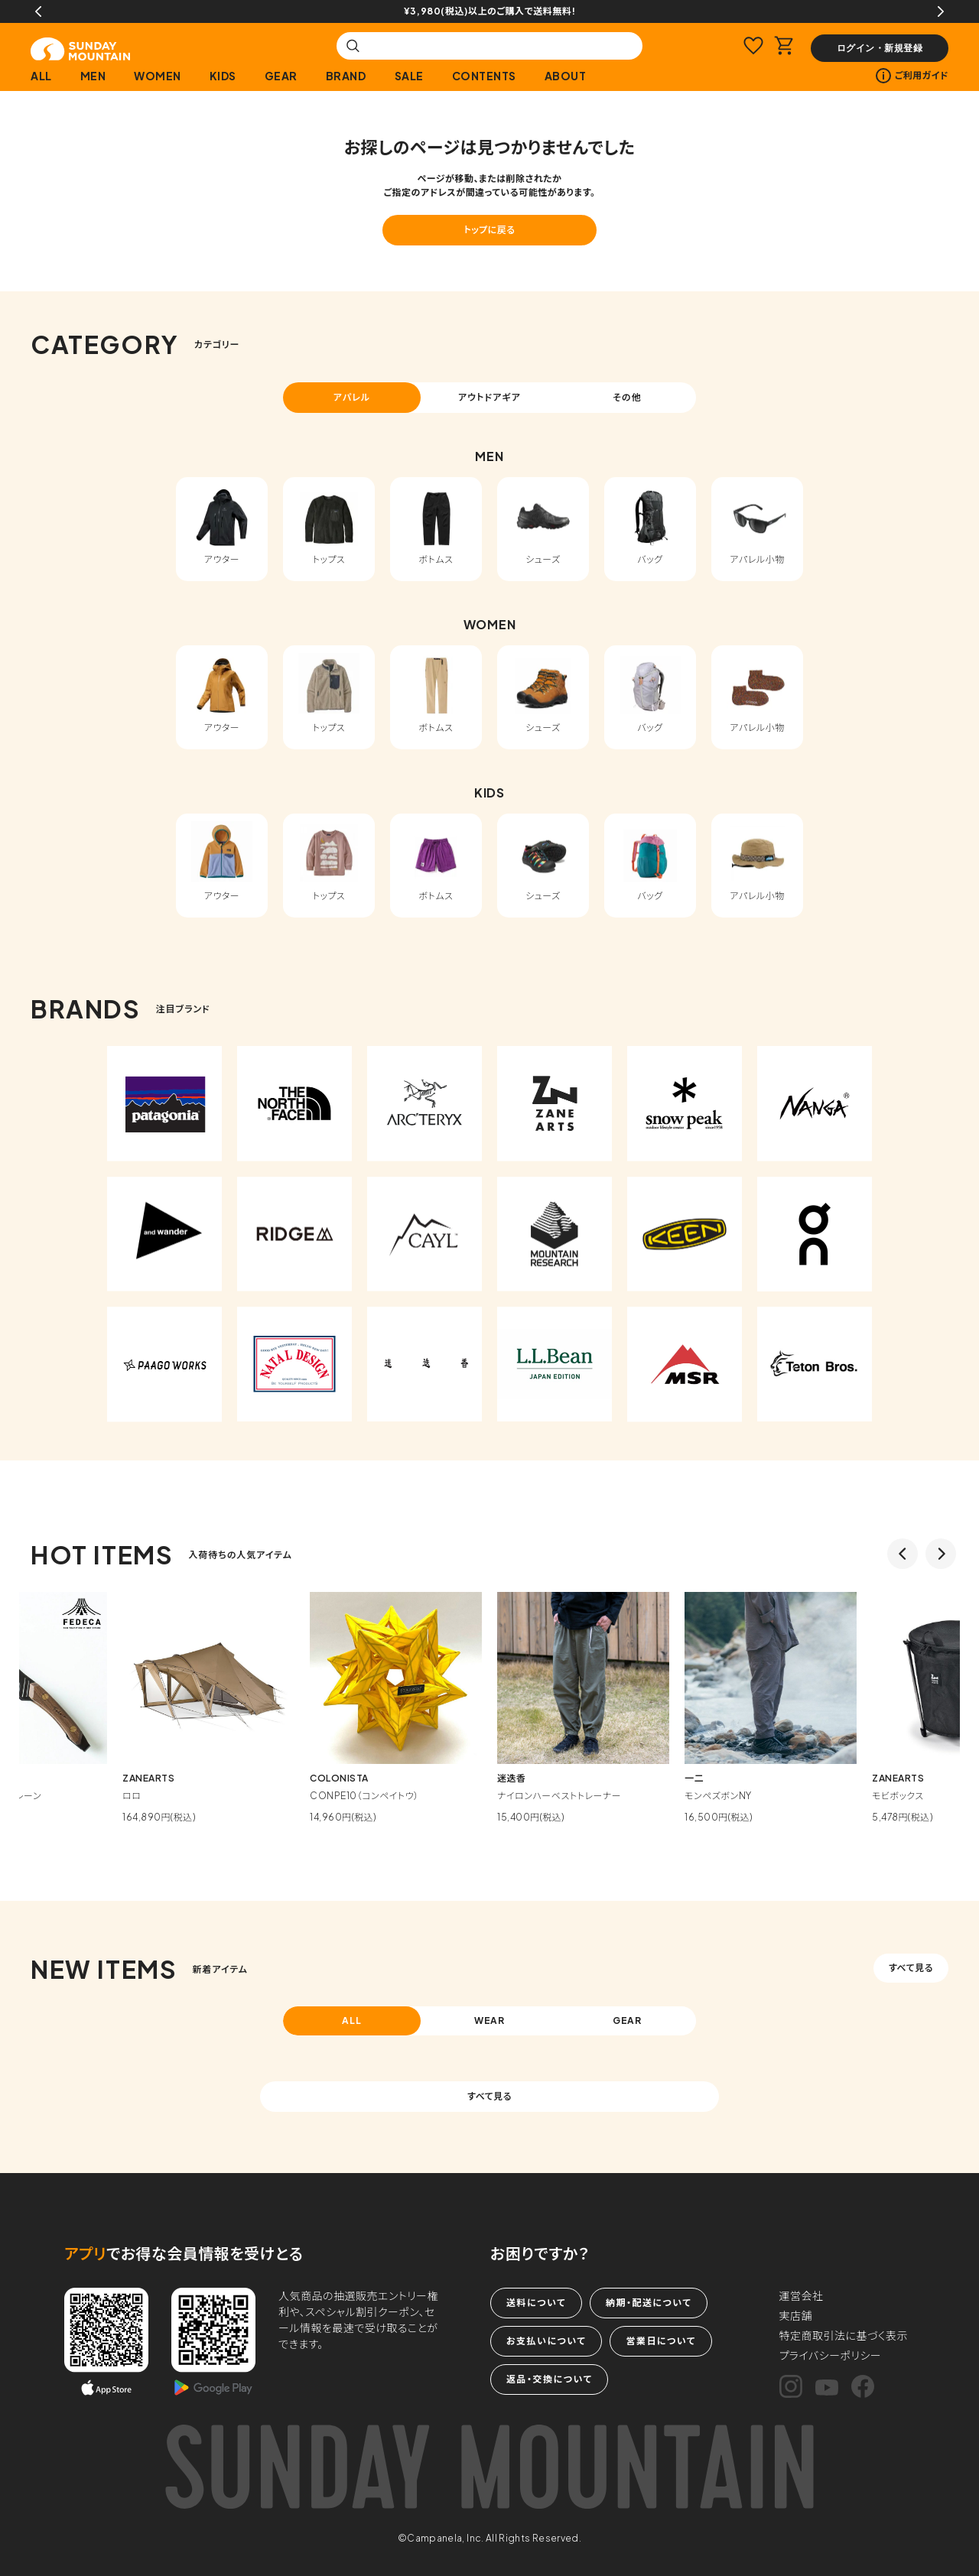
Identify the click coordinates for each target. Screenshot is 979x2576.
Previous (38, 11)
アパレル (352, 397)
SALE (409, 76)
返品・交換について (549, 2379)
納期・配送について (648, 2302)
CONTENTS (484, 76)
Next (940, 11)
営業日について (660, 2341)
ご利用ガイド (912, 75)
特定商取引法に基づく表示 (844, 2335)
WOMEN (157, 76)
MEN (93, 76)
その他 (627, 397)
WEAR (490, 2020)
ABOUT (566, 76)
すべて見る (911, 1967)
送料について (536, 2302)
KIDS (223, 76)
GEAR (281, 76)
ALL (41, 76)
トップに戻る (489, 230)
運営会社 (801, 2295)
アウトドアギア (489, 397)
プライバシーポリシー (830, 2355)
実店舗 (796, 2315)
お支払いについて (546, 2341)
